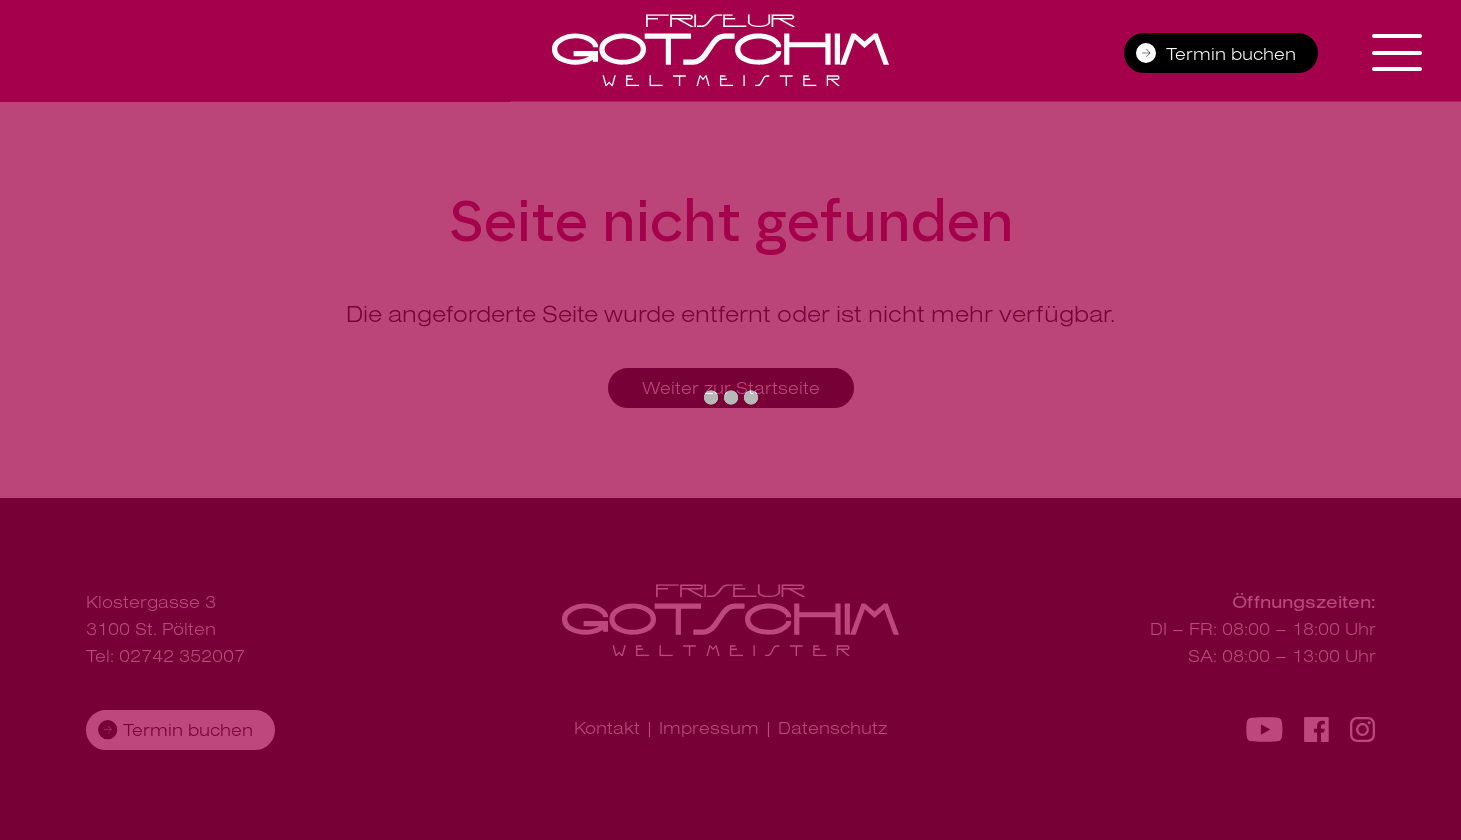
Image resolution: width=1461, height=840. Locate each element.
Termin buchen (1231, 53)
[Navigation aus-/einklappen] (1402, 52)
